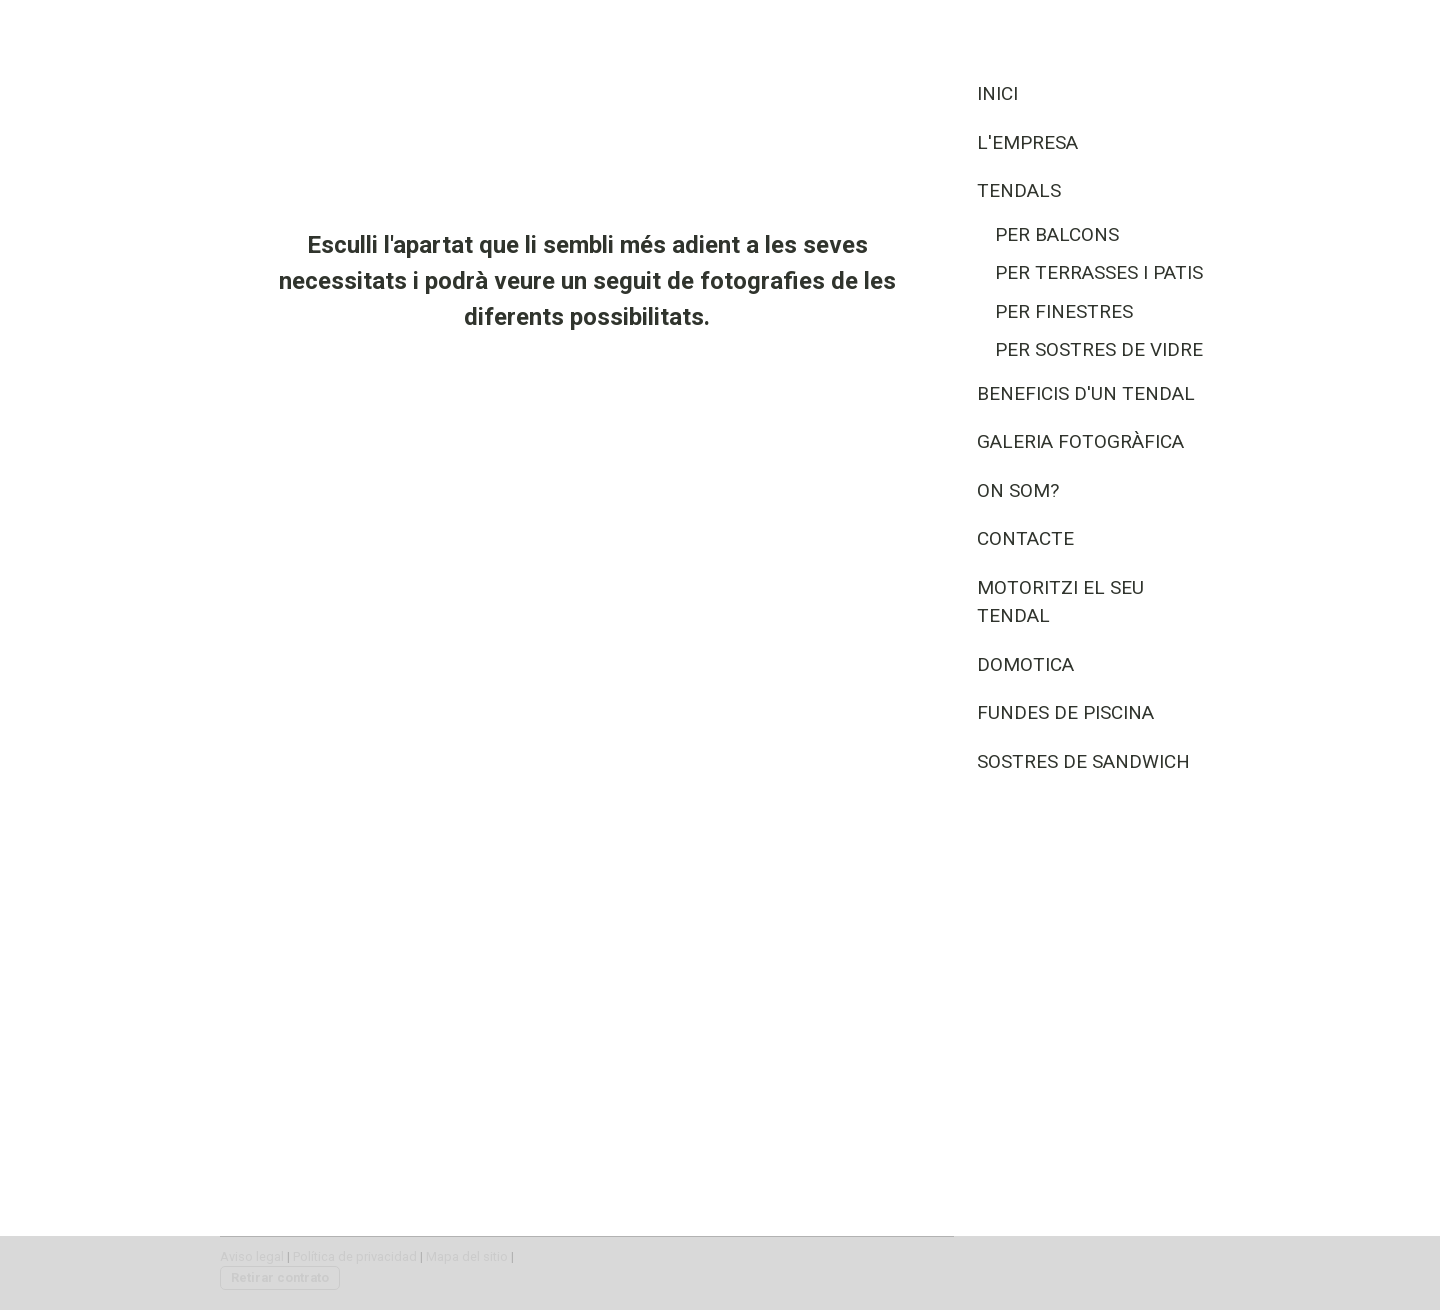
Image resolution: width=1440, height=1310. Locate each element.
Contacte (1025, 538)
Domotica (1025, 664)
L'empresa (1027, 142)
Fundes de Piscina (1065, 712)
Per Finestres (1064, 311)
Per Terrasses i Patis (1099, 272)
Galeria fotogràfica (1080, 441)
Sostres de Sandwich (1083, 761)
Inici (997, 93)
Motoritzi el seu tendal (1060, 602)
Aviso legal (252, 1256)
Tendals (1019, 190)
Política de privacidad (355, 1256)
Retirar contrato (280, 1277)
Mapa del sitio (467, 1256)
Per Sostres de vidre (1099, 349)
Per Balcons (1057, 234)
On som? (1018, 490)
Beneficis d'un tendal (1086, 393)
